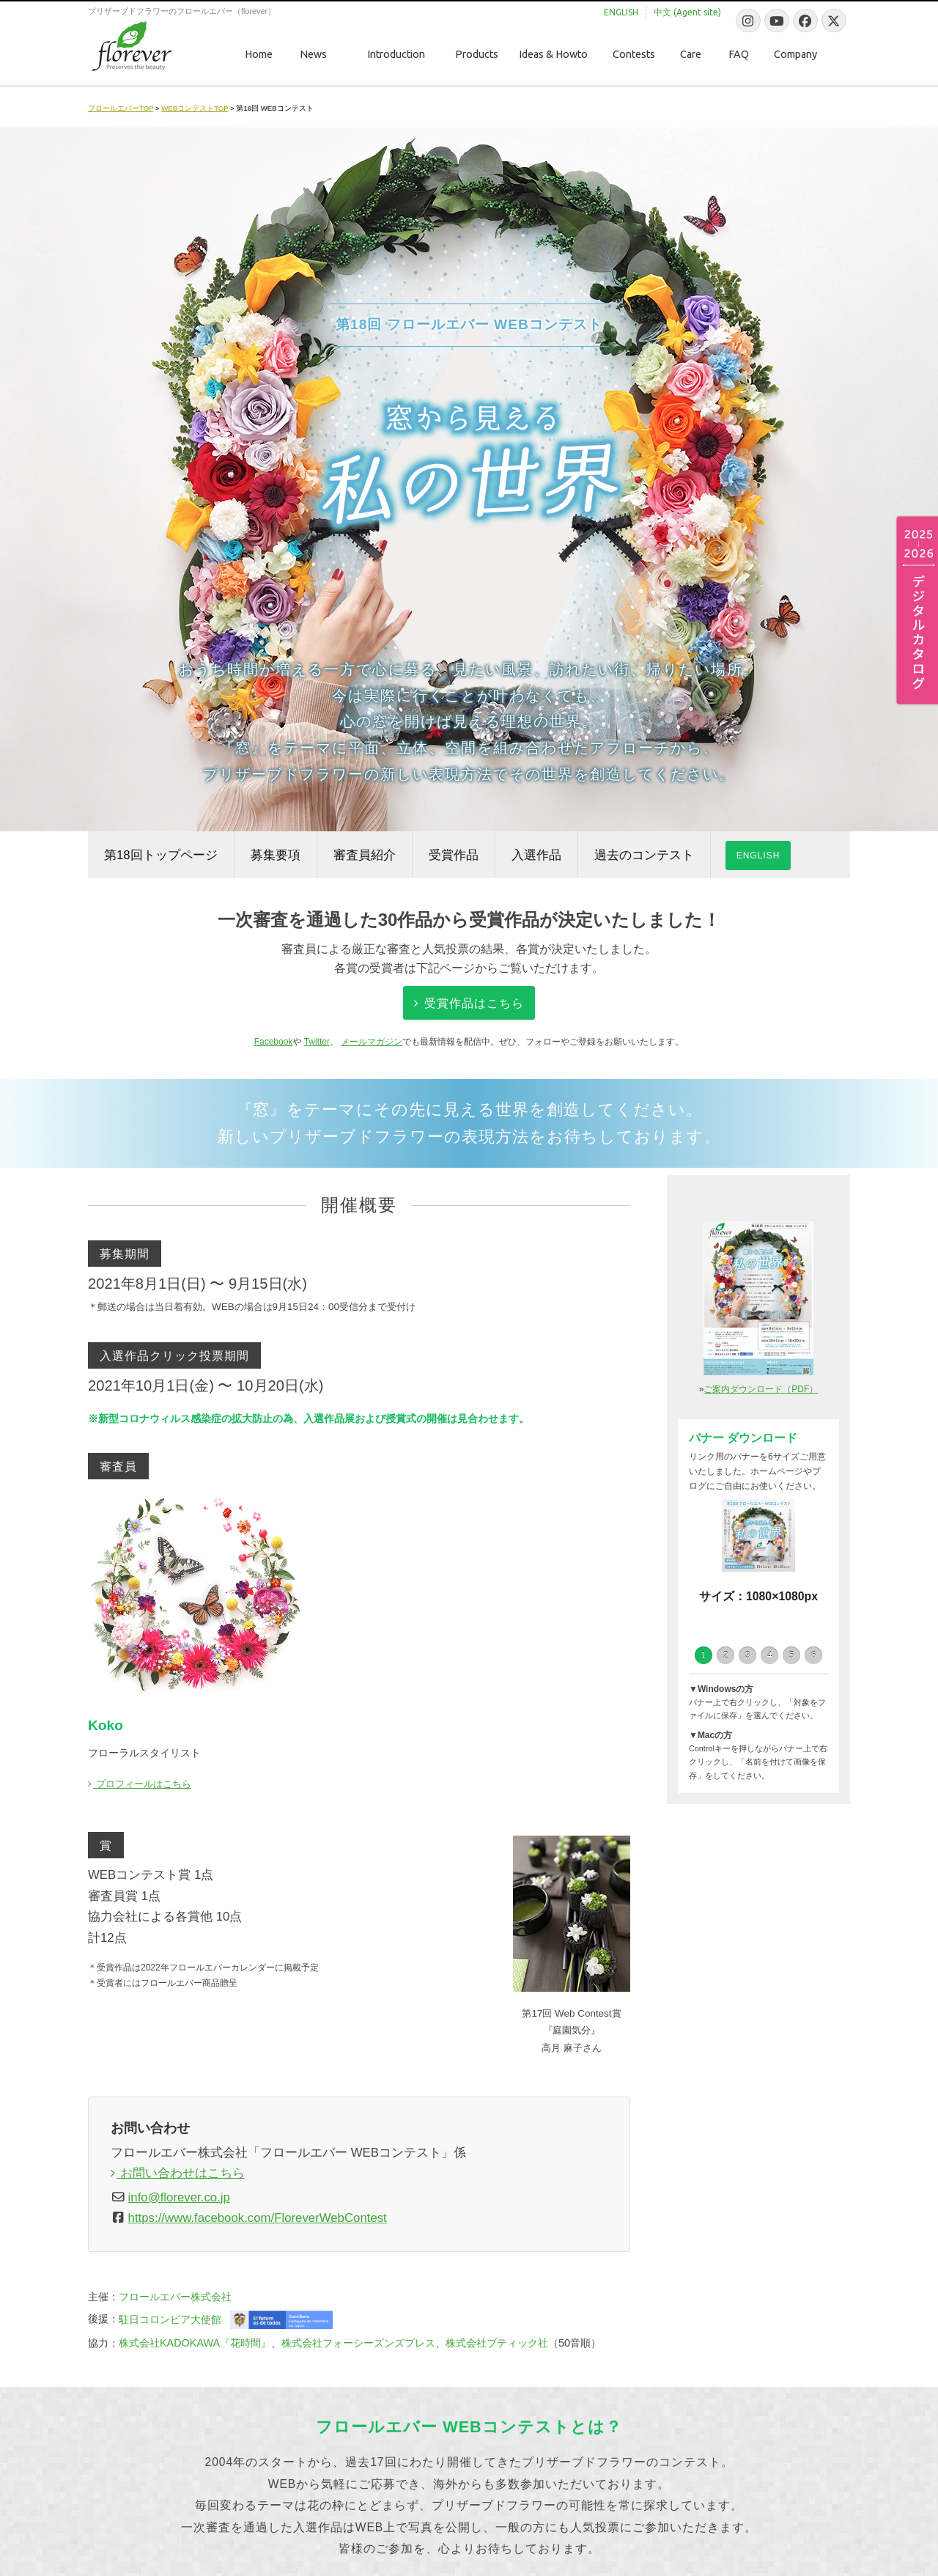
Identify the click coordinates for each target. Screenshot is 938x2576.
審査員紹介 (364, 855)
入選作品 (536, 855)
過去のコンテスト (644, 855)
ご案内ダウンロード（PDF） (761, 1389)
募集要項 (275, 855)
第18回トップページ (161, 855)
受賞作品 (454, 855)
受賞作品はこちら (469, 1003)
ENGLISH (758, 855)
